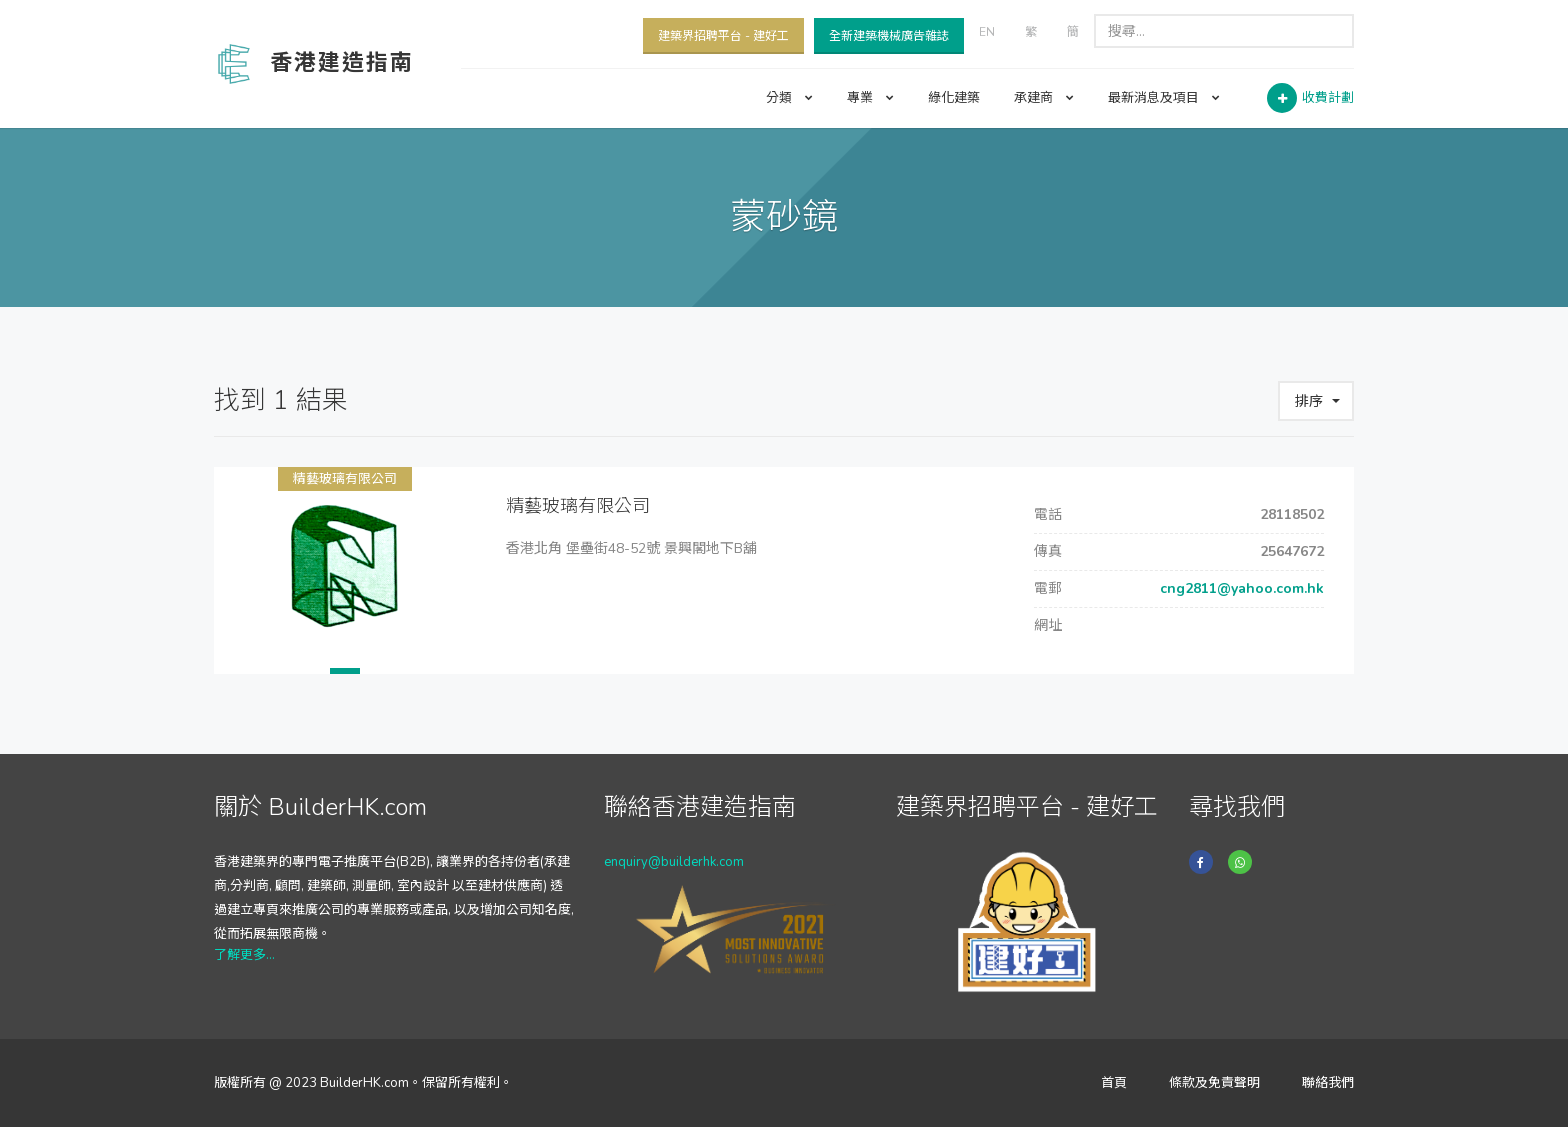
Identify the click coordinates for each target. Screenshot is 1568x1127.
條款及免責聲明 (1214, 1083)
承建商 (1044, 98)
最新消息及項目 (1164, 98)
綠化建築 (954, 98)
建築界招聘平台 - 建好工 (723, 36)
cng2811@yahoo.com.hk (1240, 588)
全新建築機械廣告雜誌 (889, 36)
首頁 (1114, 1083)
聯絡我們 (1328, 1083)
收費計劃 (1328, 98)
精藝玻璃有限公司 (345, 479)
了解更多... (244, 955)
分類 (789, 98)
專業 (870, 98)
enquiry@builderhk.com (674, 862)
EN (987, 32)
